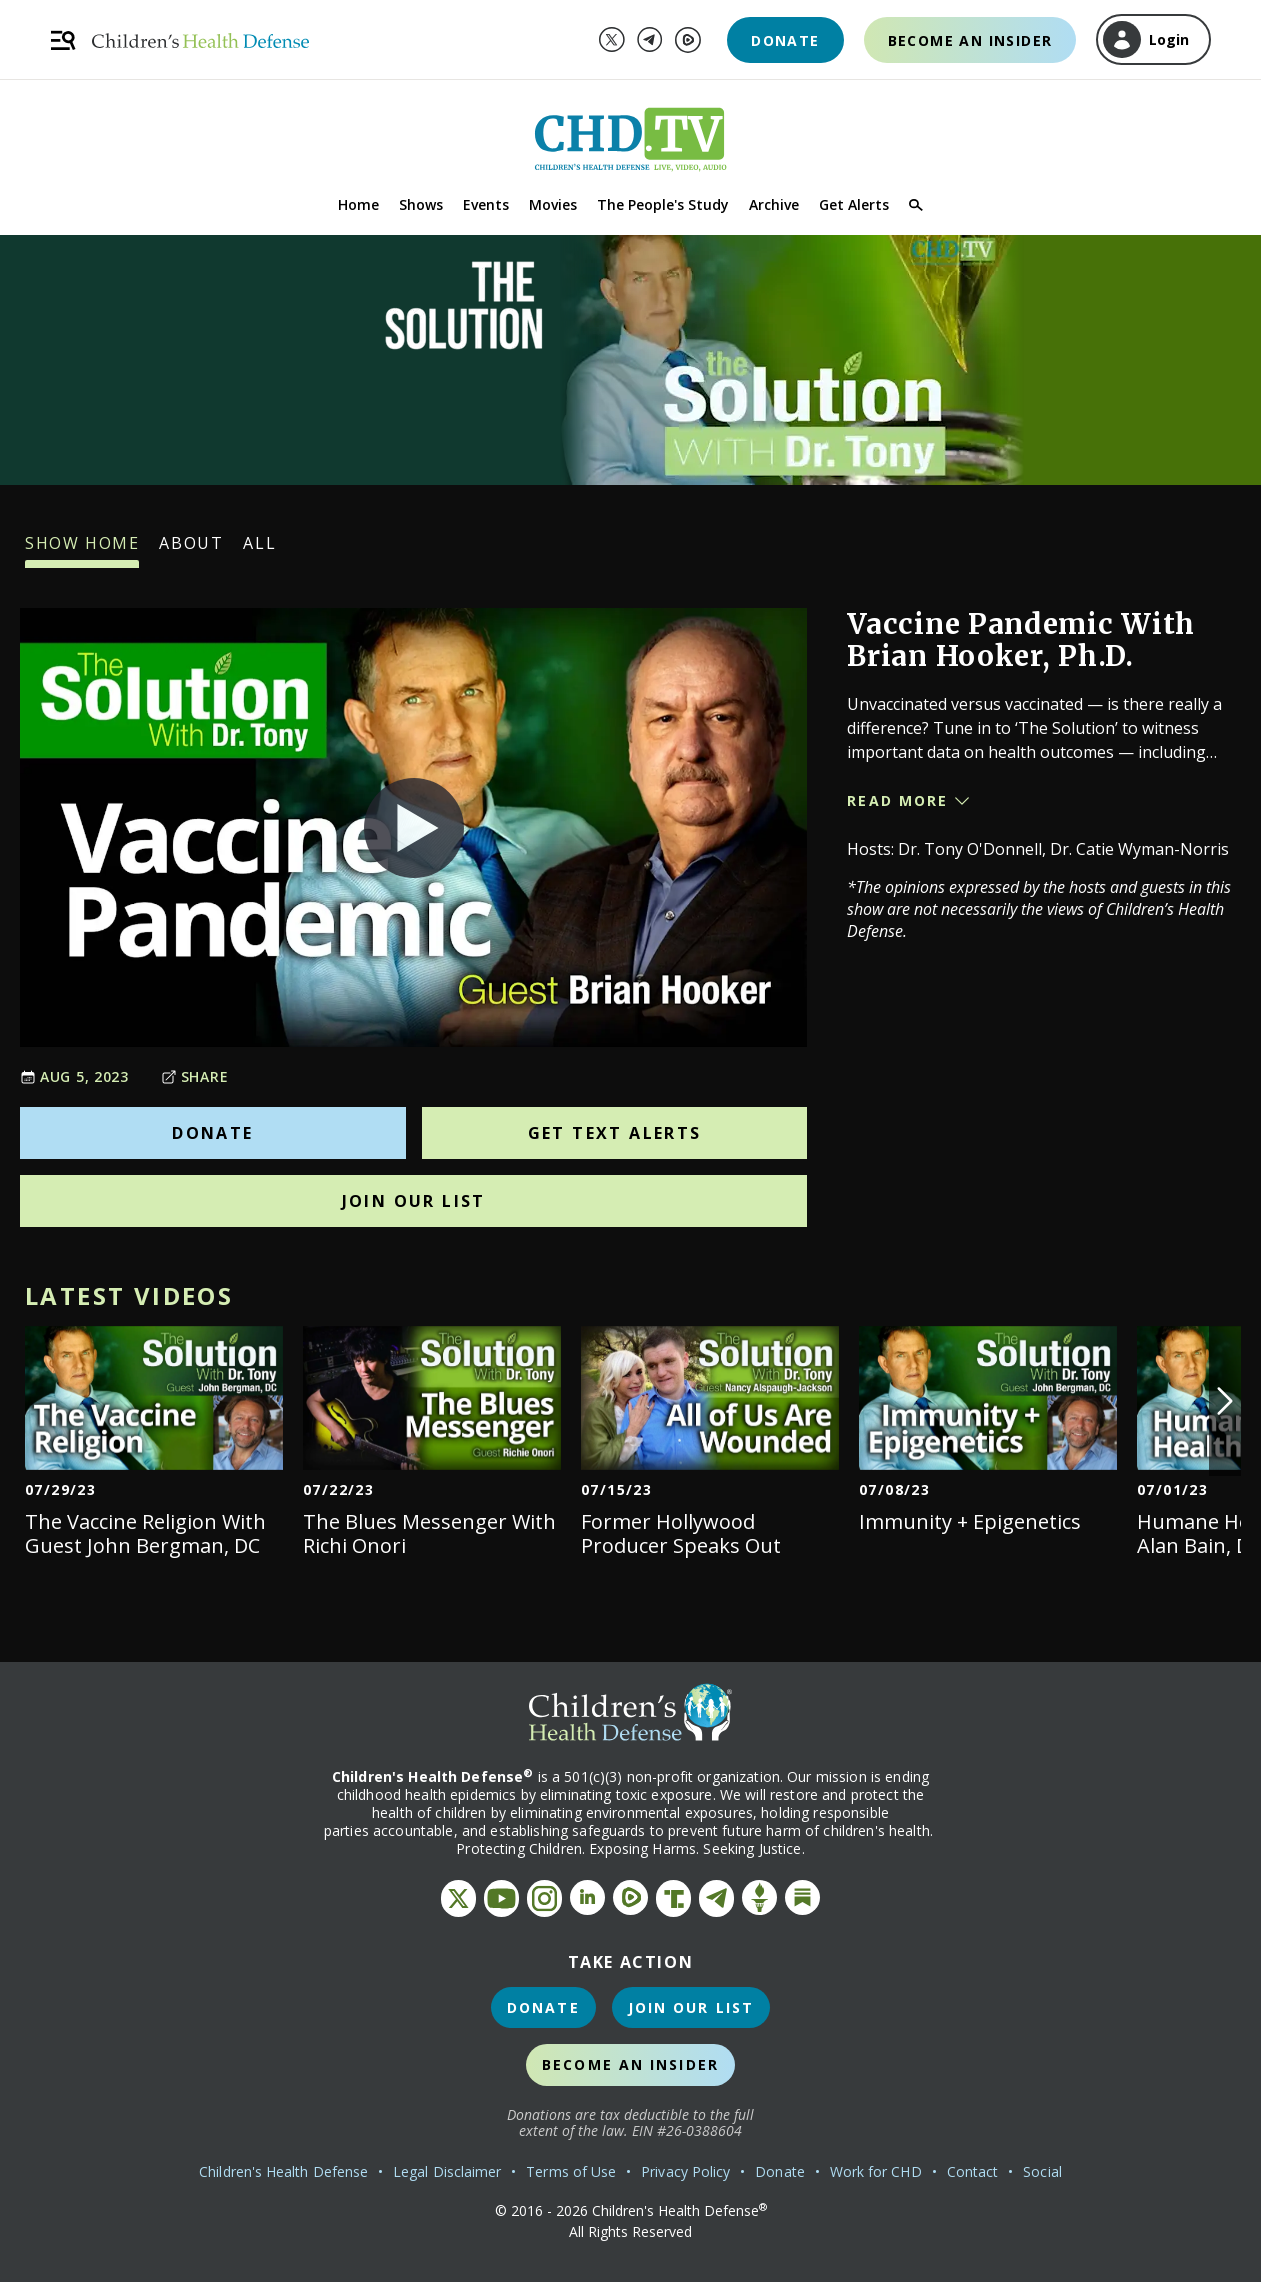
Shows (421, 204)
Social (1042, 2171)
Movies (553, 204)
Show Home (82, 550)
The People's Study (663, 204)
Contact (973, 2171)
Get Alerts (854, 204)
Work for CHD (876, 2171)
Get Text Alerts (615, 1133)
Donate (785, 40)
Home (358, 204)
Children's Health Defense (283, 2171)
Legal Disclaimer (447, 2171)
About (191, 550)
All (259, 550)
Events (486, 204)
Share (195, 1076)
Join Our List (414, 1201)
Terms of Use (571, 2171)
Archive (774, 204)
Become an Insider (970, 40)
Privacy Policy (685, 2171)
